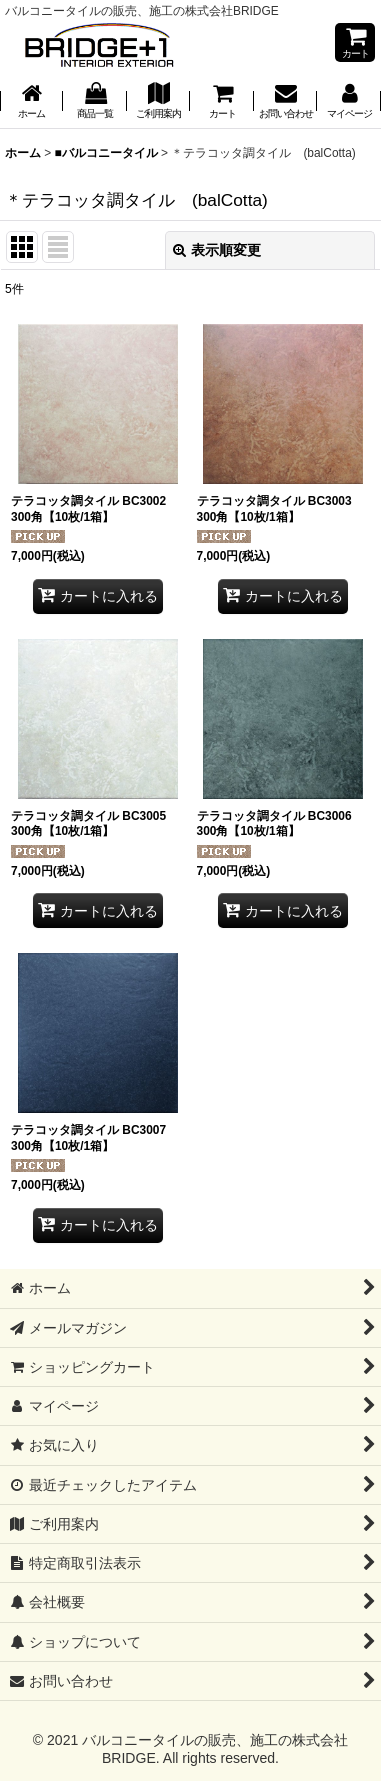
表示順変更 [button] (217, 250)
